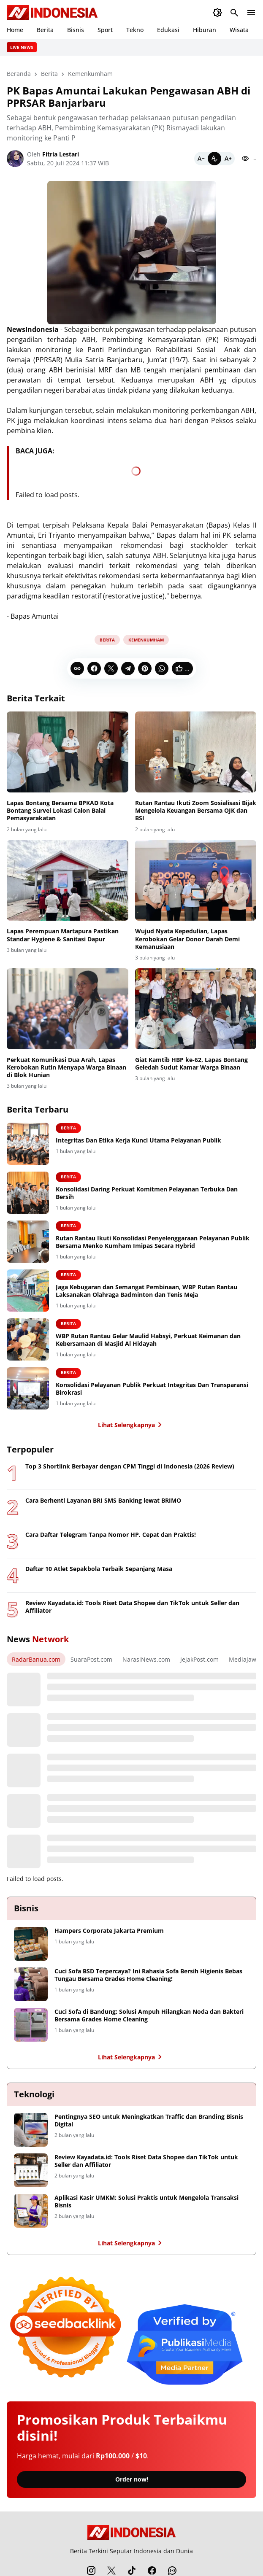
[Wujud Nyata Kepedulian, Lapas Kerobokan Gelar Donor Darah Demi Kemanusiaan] (196, 880)
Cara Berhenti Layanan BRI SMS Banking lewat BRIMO (103, 1500)
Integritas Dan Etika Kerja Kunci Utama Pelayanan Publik (138, 1140)
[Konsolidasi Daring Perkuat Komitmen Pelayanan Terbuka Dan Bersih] (28, 1193)
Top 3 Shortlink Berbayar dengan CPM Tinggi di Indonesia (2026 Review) (129, 1466)
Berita (45, 30)
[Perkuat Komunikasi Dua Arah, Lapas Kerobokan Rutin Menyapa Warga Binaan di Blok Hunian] (67, 1008)
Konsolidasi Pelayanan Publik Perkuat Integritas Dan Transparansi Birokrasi (152, 1388)
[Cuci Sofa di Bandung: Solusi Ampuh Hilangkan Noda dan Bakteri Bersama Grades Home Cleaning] (31, 2025)
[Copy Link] (77, 668)
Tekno (135, 30)
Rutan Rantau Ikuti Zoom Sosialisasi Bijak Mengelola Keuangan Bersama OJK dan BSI (195, 810)
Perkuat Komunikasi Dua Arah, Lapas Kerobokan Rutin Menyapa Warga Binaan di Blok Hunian (66, 1067)
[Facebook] (94, 668)
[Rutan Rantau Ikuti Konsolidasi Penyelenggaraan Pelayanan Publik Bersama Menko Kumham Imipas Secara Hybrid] (28, 1242)
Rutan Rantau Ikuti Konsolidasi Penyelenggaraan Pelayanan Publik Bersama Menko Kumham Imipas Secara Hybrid (152, 1242)
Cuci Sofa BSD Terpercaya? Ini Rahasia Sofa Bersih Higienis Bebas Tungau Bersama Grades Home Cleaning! (148, 1975)
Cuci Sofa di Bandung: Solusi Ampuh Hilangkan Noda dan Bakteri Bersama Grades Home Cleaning (149, 2015)
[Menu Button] (251, 12)
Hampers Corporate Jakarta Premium (109, 1931)
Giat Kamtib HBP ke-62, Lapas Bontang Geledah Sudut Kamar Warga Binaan (191, 1063)
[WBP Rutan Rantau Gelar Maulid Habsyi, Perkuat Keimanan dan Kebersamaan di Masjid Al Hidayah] (28, 1339)
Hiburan (204, 30)
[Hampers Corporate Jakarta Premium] (31, 1944)
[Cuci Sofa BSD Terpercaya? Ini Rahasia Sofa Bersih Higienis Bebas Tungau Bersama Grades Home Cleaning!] (31, 1984)
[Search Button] (234, 12)
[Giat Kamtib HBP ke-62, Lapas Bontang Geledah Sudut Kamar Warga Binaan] (196, 1008)
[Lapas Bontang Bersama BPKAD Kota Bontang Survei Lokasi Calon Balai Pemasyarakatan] (67, 751)
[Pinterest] (145, 668)
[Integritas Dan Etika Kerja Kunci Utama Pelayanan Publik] (28, 1144)
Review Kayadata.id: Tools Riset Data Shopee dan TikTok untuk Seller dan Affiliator (132, 1606)
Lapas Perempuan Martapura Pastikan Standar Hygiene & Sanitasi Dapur (63, 935)
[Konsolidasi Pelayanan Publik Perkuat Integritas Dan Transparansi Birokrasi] (28, 1388)
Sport (105, 30)
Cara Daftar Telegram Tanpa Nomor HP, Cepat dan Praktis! (110, 1535)
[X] (111, 668)
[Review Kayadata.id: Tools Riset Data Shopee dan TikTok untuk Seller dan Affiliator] (31, 2170)
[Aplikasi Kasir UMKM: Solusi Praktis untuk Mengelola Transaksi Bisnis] (31, 2211)
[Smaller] (201, 158)
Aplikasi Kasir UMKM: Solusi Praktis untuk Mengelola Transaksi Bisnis (146, 2201)
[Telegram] (128, 668)
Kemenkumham (146, 640)
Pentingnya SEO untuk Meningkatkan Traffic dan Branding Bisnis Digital (148, 2120)
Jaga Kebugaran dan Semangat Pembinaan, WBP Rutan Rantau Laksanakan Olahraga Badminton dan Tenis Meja (146, 1291)
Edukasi (168, 30)
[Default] (214, 158)
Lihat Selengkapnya (131, 1425)
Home (15, 30)
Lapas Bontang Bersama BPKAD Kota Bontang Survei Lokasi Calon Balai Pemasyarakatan (60, 810)
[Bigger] (228, 158)
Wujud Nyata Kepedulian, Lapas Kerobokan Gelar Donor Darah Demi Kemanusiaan (187, 938)
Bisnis (75, 30)
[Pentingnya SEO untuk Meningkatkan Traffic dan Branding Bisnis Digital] (31, 2130)
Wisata (239, 30)
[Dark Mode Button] (217, 12)
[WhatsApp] (161, 668)
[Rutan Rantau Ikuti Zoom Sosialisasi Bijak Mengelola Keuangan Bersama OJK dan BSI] (196, 751)
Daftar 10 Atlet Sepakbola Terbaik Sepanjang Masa (98, 1569)
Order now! (131, 2479)
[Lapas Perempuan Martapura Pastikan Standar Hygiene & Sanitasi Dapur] (67, 880)
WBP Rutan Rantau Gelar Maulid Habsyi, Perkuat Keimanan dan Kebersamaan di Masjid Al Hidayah (148, 1339)
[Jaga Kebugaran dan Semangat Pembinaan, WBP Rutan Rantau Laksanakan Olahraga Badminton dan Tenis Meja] (28, 1290)
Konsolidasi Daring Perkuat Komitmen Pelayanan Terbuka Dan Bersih (147, 1193)
